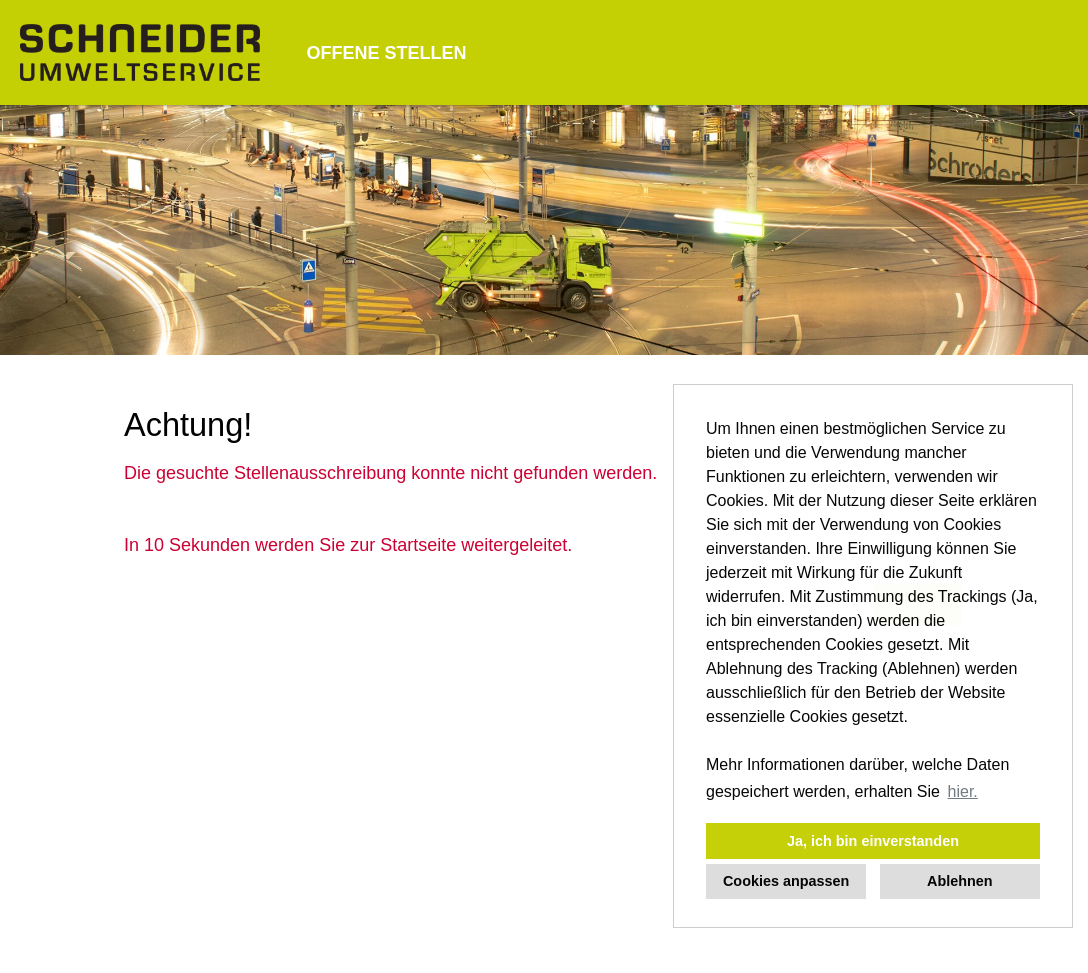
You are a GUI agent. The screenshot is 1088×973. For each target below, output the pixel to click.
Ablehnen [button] (960, 881)
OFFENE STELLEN (386, 53)
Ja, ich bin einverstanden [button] (873, 841)
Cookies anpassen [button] (786, 881)
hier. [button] (963, 791)
